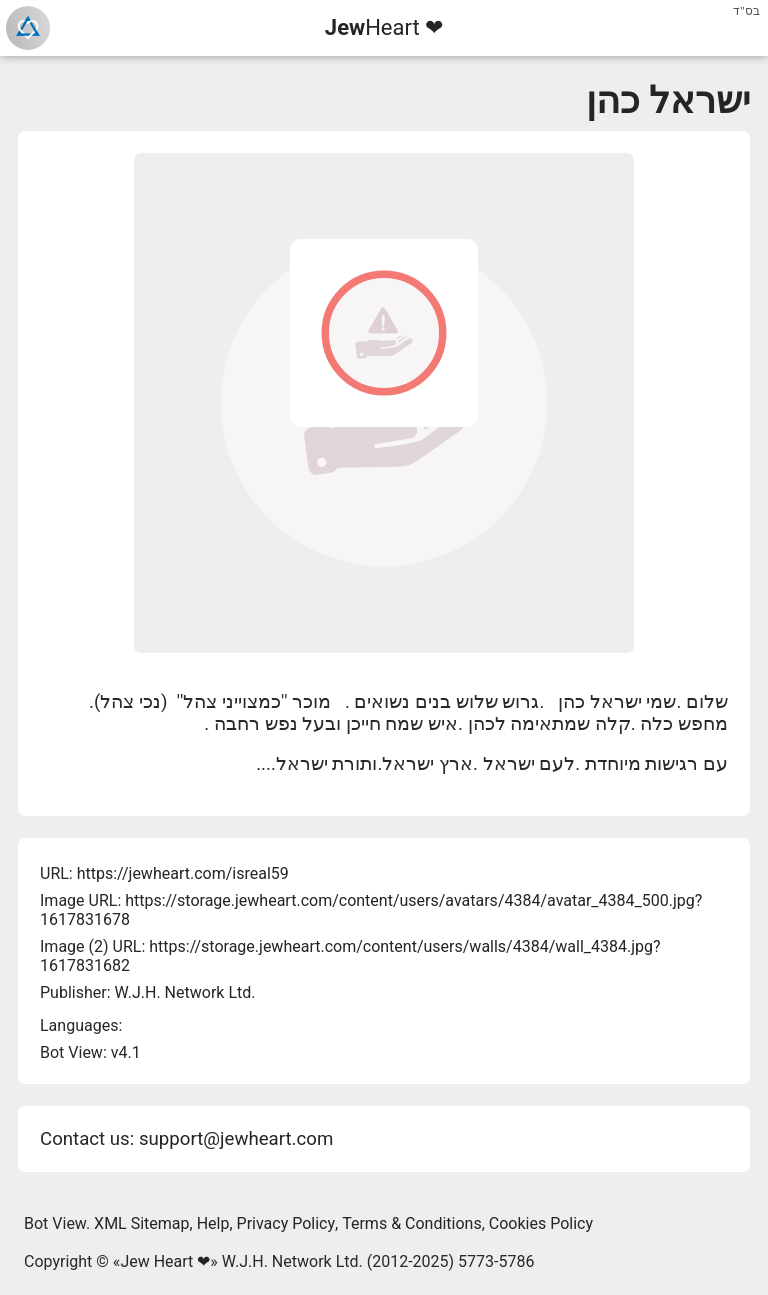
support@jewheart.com (236, 1139)
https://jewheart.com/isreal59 (183, 873)
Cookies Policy (541, 1223)
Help (213, 1223)
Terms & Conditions (412, 1223)
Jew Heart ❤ (165, 1261)
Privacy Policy (286, 1223)
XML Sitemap (141, 1223)
